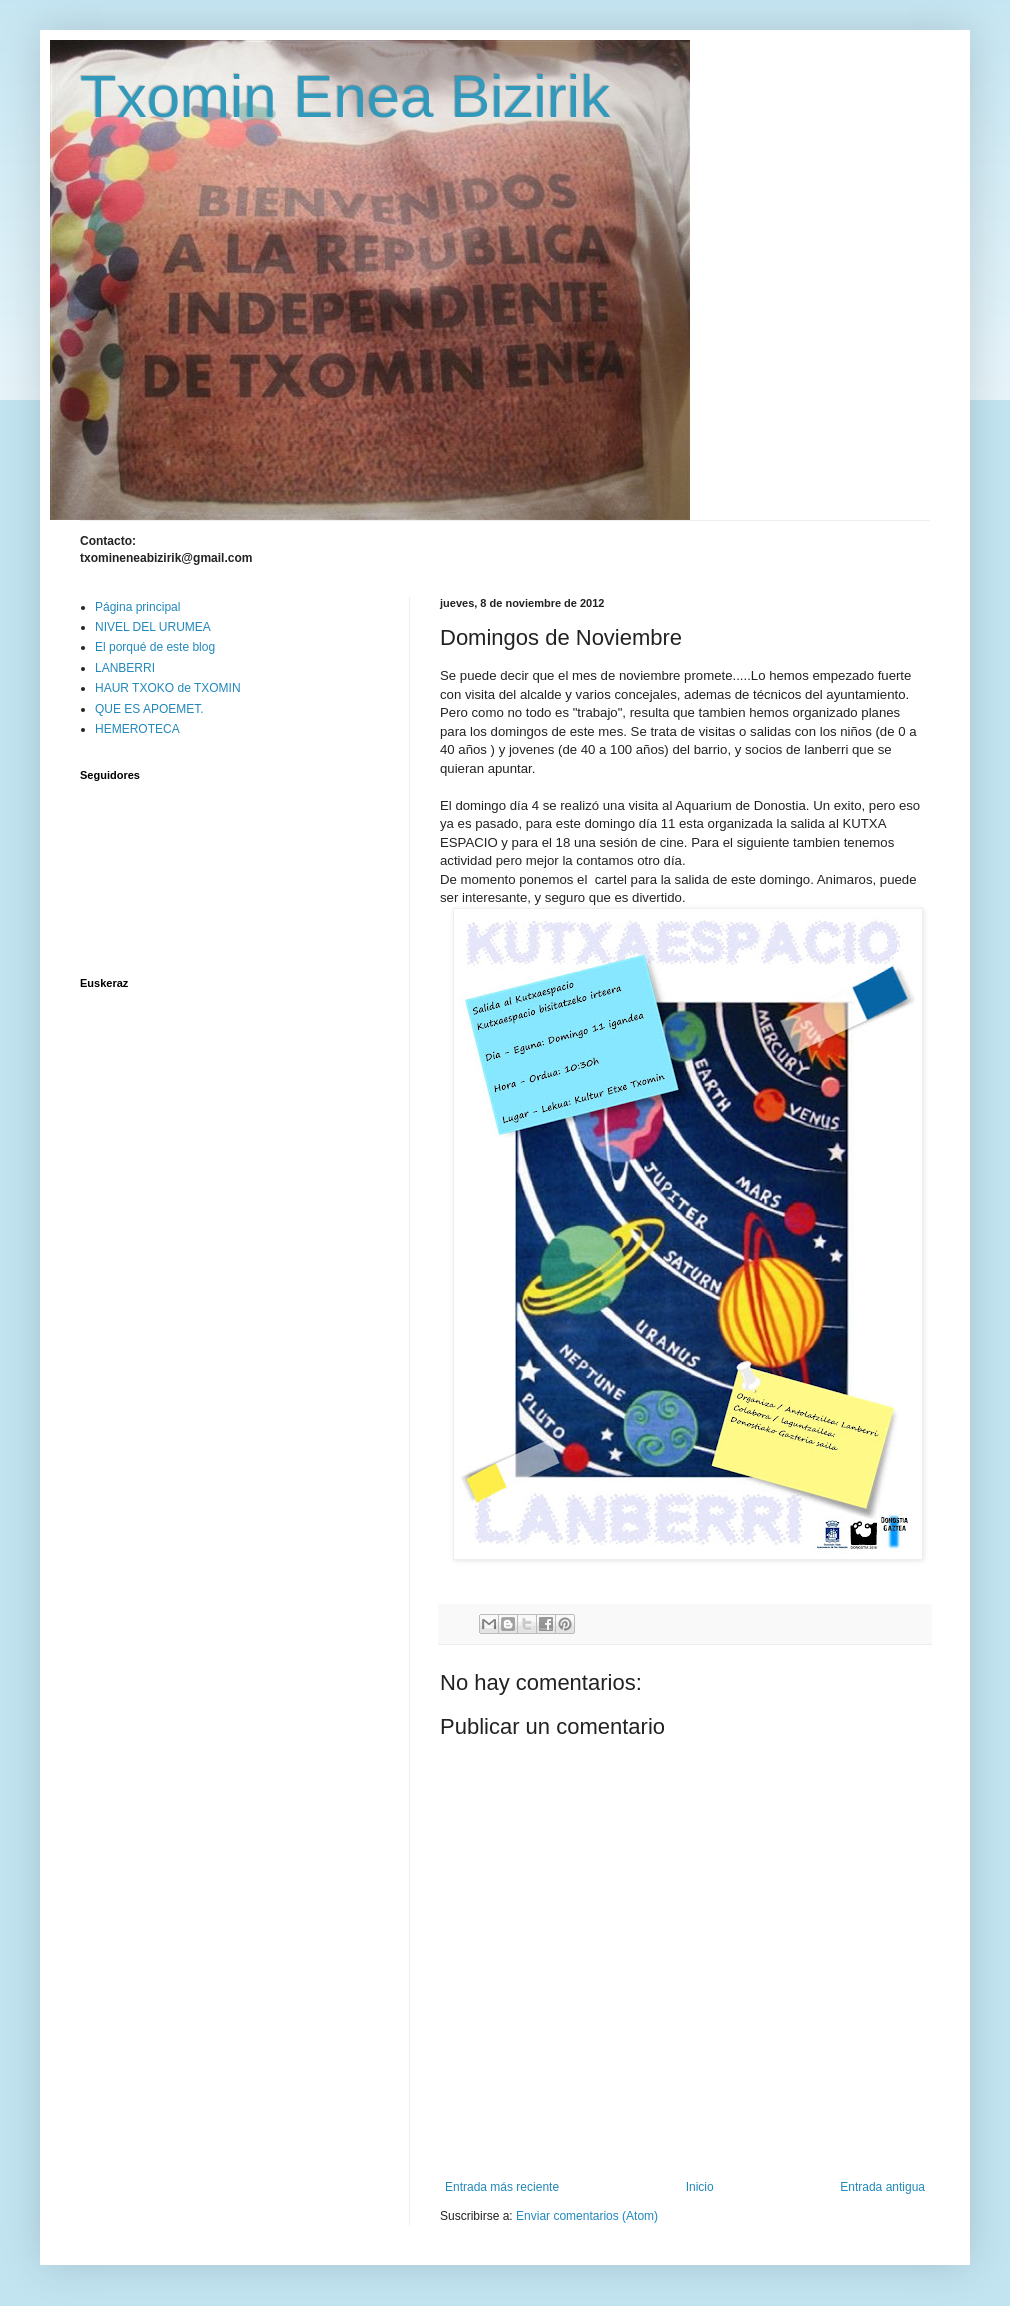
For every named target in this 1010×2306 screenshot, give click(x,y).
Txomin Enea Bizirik (345, 96)
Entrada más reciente (502, 2187)
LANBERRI (125, 668)
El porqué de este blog (155, 647)
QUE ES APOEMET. (149, 709)
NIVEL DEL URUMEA (153, 627)
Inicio (700, 2187)
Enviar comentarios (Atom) (587, 2216)
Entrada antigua (882, 2187)
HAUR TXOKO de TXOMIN (168, 688)
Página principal (137, 607)
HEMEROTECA (137, 729)
